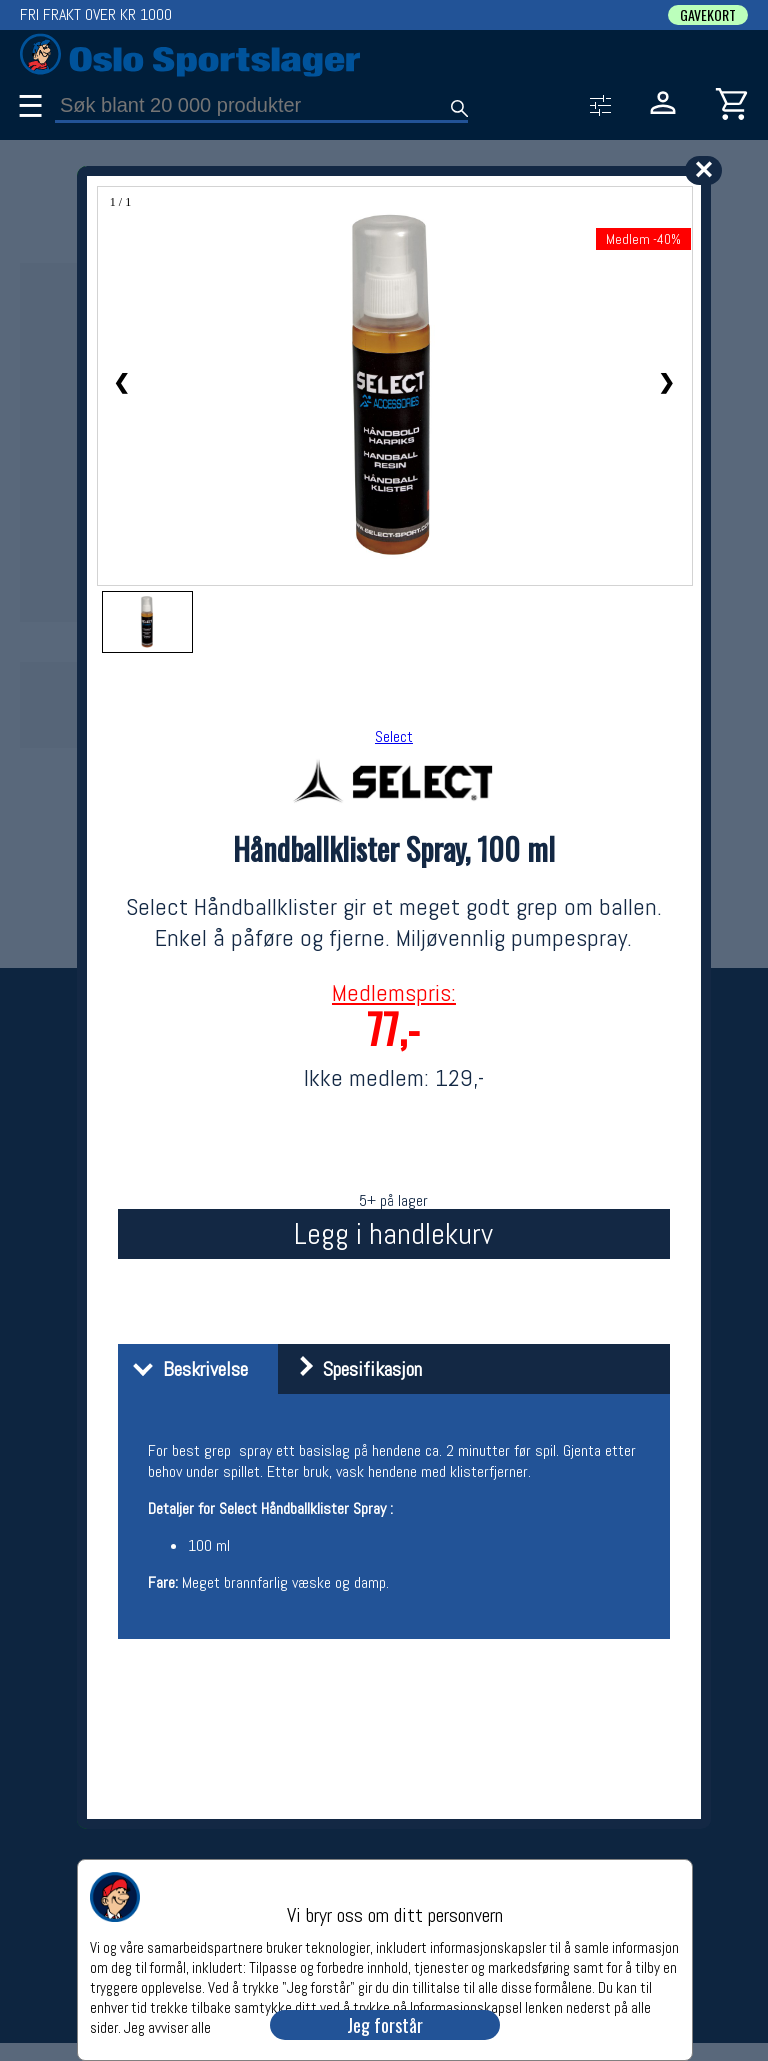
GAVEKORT (708, 15)
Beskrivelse (185, 1369)
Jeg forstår (385, 2025)
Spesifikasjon (352, 1369)
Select (394, 736)
